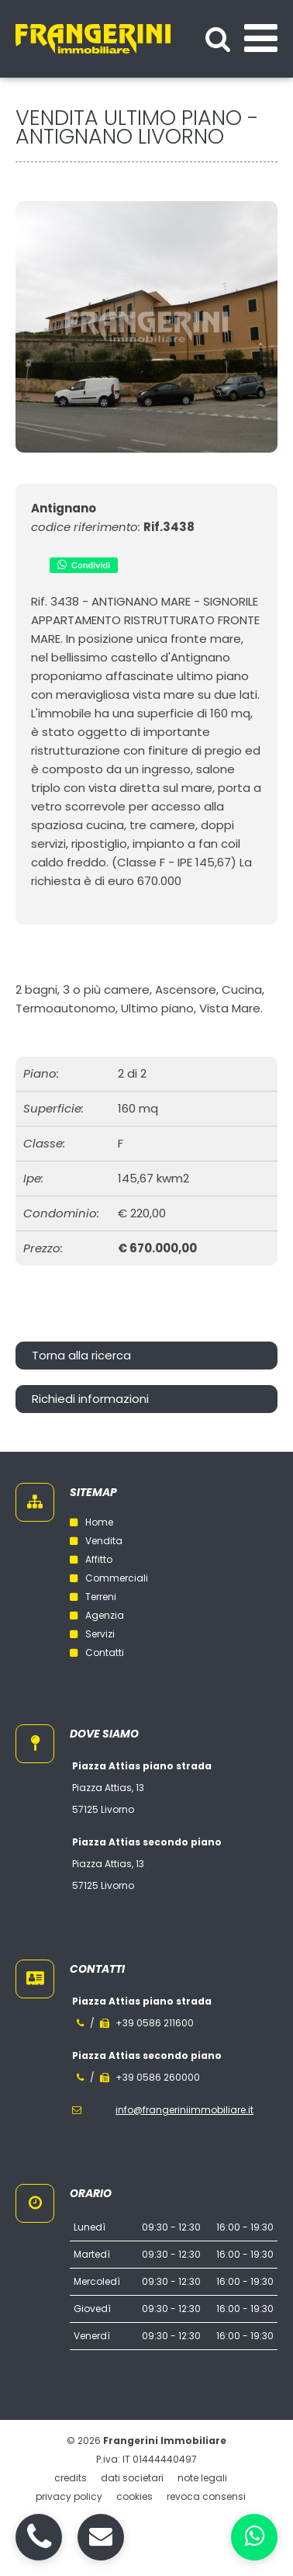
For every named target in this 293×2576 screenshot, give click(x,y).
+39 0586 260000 (157, 2077)
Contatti (97, 1652)
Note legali (202, 2477)
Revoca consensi (206, 2496)
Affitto (91, 1559)
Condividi (83, 564)
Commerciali (109, 1578)
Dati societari (132, 2477)
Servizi (92, 1633)
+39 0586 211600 (154, 2022)
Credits (70, 2477)
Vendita (96, 1540)
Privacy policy (69, 2496)
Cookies (134, 2496)
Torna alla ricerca (81, 1355)
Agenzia (97, 1615)
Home (91, 1522)
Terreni (93, 1596)
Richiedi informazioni (90, 1398)
